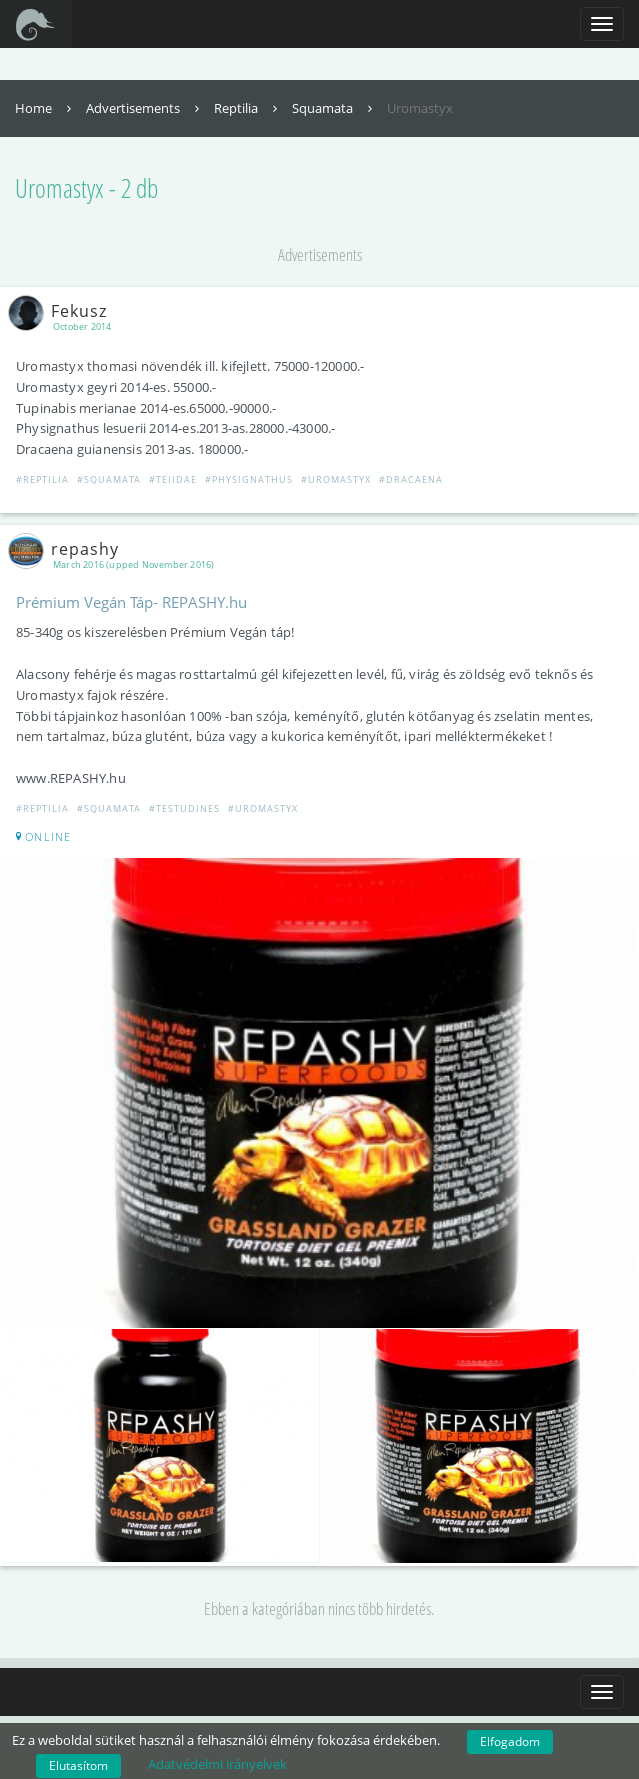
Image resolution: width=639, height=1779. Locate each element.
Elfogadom (510, 1741)
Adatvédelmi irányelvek (217, 1764)
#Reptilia (42, 479)
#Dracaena (411, 479)
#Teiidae (173, 479)
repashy (67, 549)
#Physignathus (249, 479)
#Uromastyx (336, 479)
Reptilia (248, 108)
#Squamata (109, 479)
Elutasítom (78, 1765)
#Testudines (184, 808)
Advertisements (145, 108)
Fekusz (61, 311)
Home (45, 108)
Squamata (334, 108)
